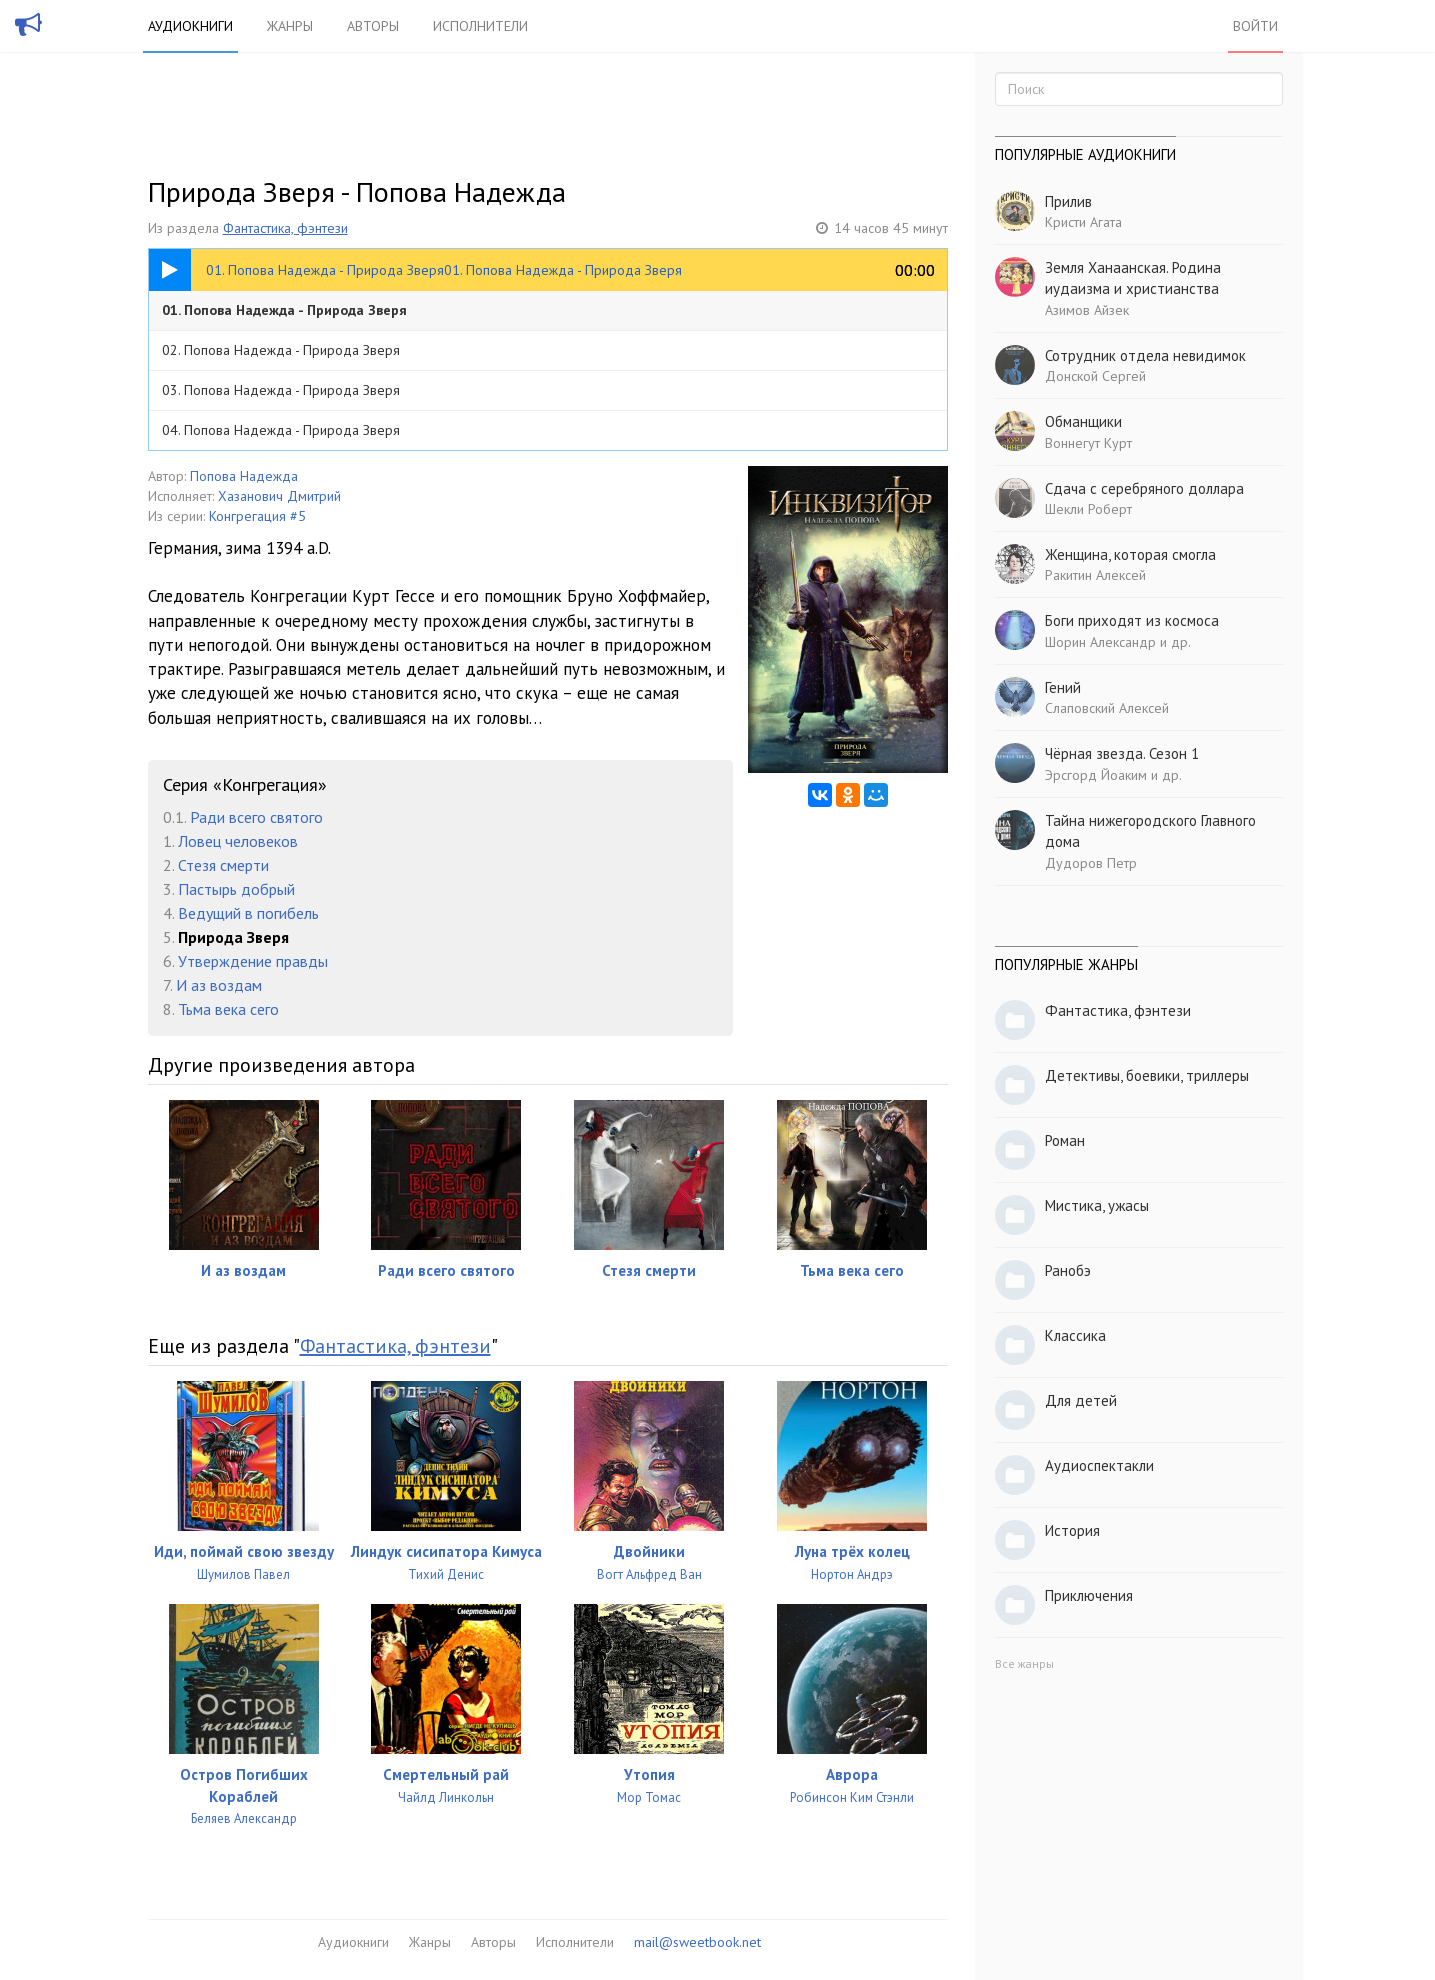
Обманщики (1083, 421)
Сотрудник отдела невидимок (1145, 355)
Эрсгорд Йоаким (1096, 775)
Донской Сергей (1095, 376)
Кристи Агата (1083, 222)
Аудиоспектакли (1099, 1465)
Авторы (373, 26)
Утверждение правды (253, 961)
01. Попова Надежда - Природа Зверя (284, 310)
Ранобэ (1068, 1270)
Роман (1065, 1140)
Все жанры (1024, 1663)
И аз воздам (219, 985)
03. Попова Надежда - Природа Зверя (281, 390)
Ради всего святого (256, 817)
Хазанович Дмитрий (279, 496)
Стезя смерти (223, 865)
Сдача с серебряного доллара (1144, 488)
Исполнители (480, 26)
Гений (1063, 687)
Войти (1255, 26)
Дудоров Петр (1091, 863)
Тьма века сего (228, 1009)
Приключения (1089, 1595)
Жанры (290, 26)
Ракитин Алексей (1095, 575)
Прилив (1068, 201)
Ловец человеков (238, 841)
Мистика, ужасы (1097, 1205)
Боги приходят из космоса (1132, 620)
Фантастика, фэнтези (285, 228)
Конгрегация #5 (257, 516)
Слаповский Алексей (1107, 708)
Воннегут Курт (1088, 443)
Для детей (1081, 1400)
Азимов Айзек (1087, 310)
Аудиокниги (190, 26)
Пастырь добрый (236, 889)
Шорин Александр (1100, 642)
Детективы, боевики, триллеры (1147, 1075)
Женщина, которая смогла (1130, 554)
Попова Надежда (244, 476)
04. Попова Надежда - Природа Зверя (281, 430)
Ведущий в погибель (248, 913)
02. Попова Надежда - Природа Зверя (281, 350)
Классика (1075, 1335)
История (1072, 1530)
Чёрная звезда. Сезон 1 (1122, 753)
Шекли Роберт (1088, 509)
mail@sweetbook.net (697, 1942)
